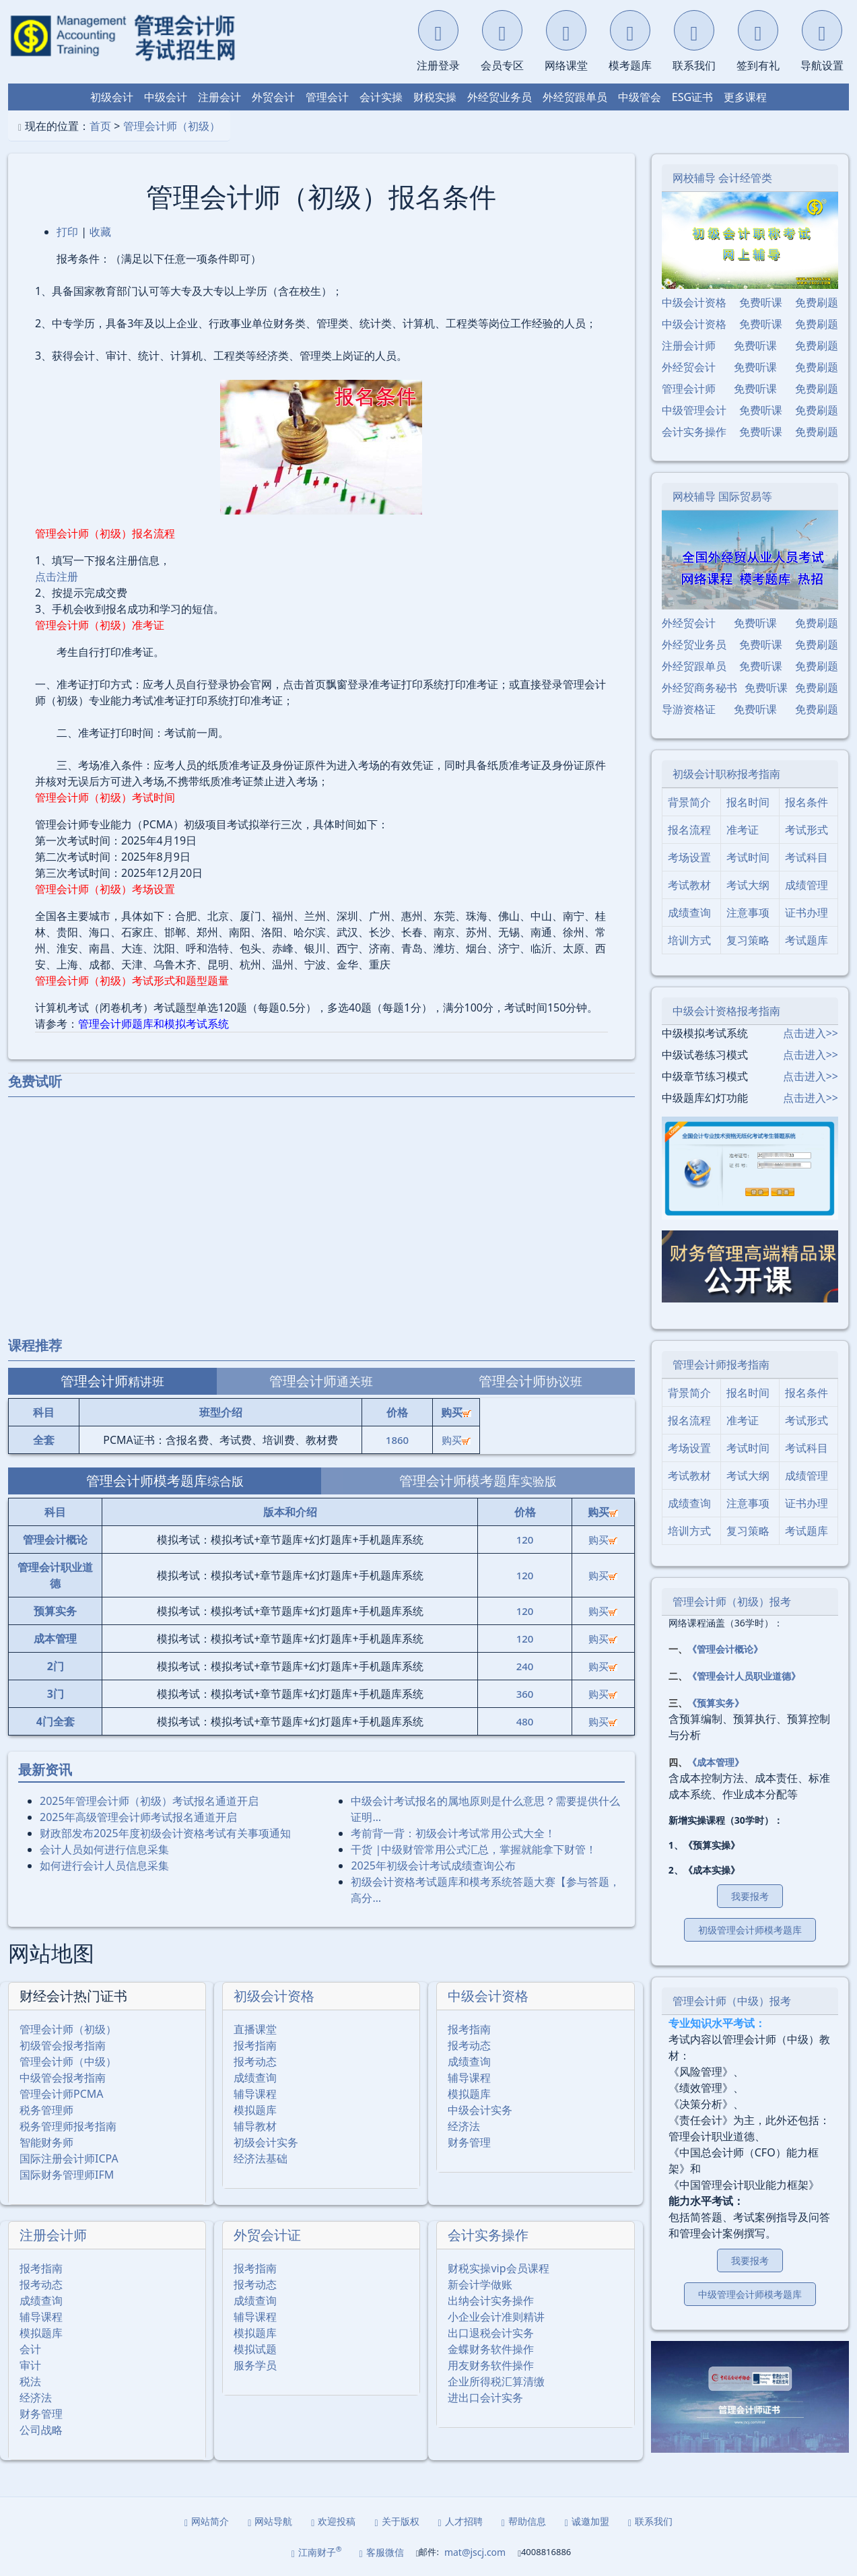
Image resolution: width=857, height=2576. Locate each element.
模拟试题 (255, 2349)
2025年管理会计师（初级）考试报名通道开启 (149, 1800)
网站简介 (206, 2521)
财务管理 (469, 2142)
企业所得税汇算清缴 (496, 2381)
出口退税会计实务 (491, 2332)
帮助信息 (524, 2521)
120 (525, 1539)
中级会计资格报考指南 (726, 1010)
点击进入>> (810, 1033)
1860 (397, 1440)
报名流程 (689, 829)
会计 (30, 2349)
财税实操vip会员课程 (498, 2268)
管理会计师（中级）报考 (732, 2000)
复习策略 (747, 940)
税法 (30, 2381)
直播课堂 (255, 2029)
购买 (456, 1440)
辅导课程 (255, 2093)
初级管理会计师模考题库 (750, 1929)
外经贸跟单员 (575, 97)
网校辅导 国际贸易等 (722, 496)
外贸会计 (273, 97)
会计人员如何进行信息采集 (104, 1849)
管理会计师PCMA (62, 2093)
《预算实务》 (715, 1702)
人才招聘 (460, 2521)
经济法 (464, 2126)
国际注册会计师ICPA (69, 2158)
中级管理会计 (694, 410)
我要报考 (750, 1896)
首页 (100, 126)
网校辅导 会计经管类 (722, 177)
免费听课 (760, 302)
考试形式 (806, 829)
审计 (30, 2365)
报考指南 (255, 2045)
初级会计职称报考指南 (726, 773)
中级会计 (165, 97)
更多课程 (745, 97)
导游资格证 (689, 709)
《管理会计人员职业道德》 (743, 1676)
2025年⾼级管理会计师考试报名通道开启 (138, 1817)
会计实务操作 (488, 2235)
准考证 (742, 829)
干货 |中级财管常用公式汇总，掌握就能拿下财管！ (473, 1849)
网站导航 (270, 2521)
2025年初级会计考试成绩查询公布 (433, 1865)
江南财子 (317, 2552)
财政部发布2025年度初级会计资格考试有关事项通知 (165, 1833)
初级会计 (111, 97)
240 (525, 1666)
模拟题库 (255, 2110)
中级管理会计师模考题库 (750, 2294)
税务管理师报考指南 (68, 2126)
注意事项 (747, 912)
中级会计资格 (488, 1996)
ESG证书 (692, 97)
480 (525, 1721)
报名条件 (806, 802)
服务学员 (255, 2365)
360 (525, 1693)
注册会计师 (53, 2235)
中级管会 (639, 97)
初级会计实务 (266, 2142)
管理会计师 (689, 388)
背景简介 (689, 802)
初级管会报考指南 (63, 2045)
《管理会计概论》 (725, 1649)
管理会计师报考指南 (721, 1364)
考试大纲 (747, 885)
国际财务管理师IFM (67, 2174)
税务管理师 (46, 2110)
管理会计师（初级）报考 (732, 1601)
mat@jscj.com (475, 2552)
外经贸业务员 (499, 97)
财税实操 (434, 97)
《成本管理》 (715, 1762)
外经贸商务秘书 (699, 687)
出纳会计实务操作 (491, 2300)
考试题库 (806, 940)
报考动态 (255, 2061)
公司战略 (41, 2429)
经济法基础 (260, 2158)
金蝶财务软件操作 (491, 2349)
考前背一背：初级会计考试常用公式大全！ (453, 1833)
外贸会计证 (267, 2235)
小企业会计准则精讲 (496, 2316)
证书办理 (806, 912)
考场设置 (689, 857)
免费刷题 (816, 302)
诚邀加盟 (587, 2521)
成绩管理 (806, 885)
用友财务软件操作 (491, 2365)
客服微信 (381, 2552)
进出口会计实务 (485, 2397)
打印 (67, 231)
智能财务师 (46, 2142)
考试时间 (747, 857)
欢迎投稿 (333, 2521)
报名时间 (747, 802)
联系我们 (650, 2521)
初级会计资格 (274, 1996)
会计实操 (381, 97)
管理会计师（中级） (68, 2061)
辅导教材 (255, 2126)
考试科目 (806, 857)
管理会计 (327, 97)
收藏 (100, 231)
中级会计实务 (480, 2110)
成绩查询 (255, 2077)
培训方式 (689, 940)
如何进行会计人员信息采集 (104, 1865)
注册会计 (219, 97)
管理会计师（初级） (171, 126)
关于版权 (396, 2521)
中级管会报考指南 (63, 2077)
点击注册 (56, 576)
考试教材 (689, 885)
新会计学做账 (480, 2284)
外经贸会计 (689, 367)
